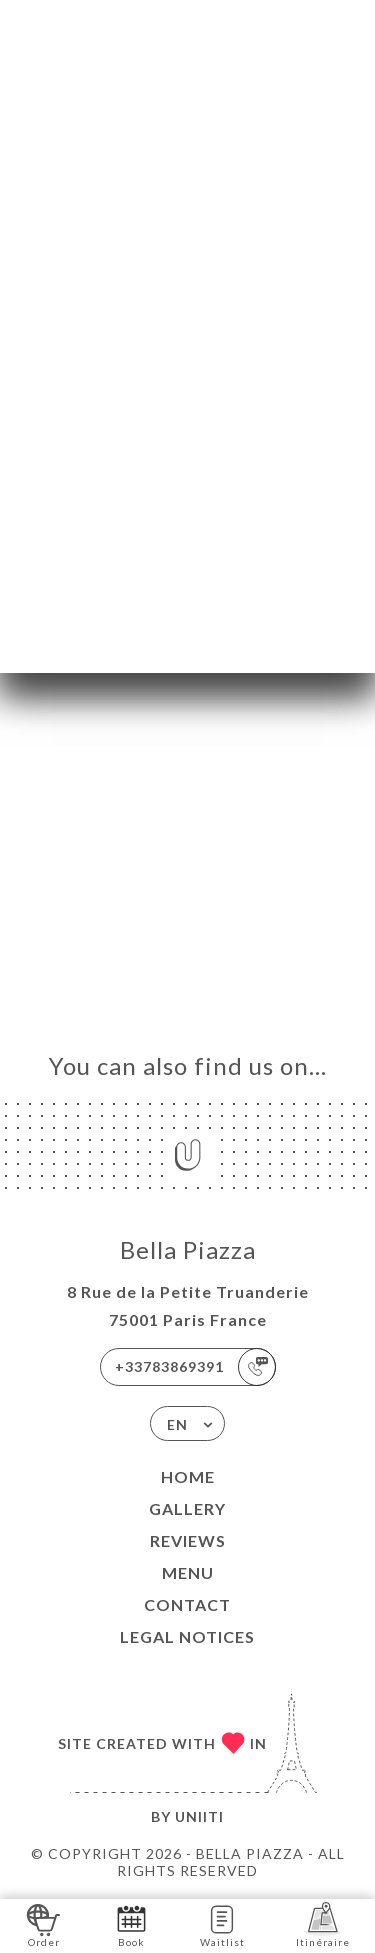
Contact (187, 1604)
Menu (188, 1572)
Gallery (187, 1508)
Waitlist (222, 1924)
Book (131, 1924)
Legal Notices (187, 1636)
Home (188, 1476)
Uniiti (199, 1816)
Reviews (188, 1540)
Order (43, 1924)
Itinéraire (323, 1924)
